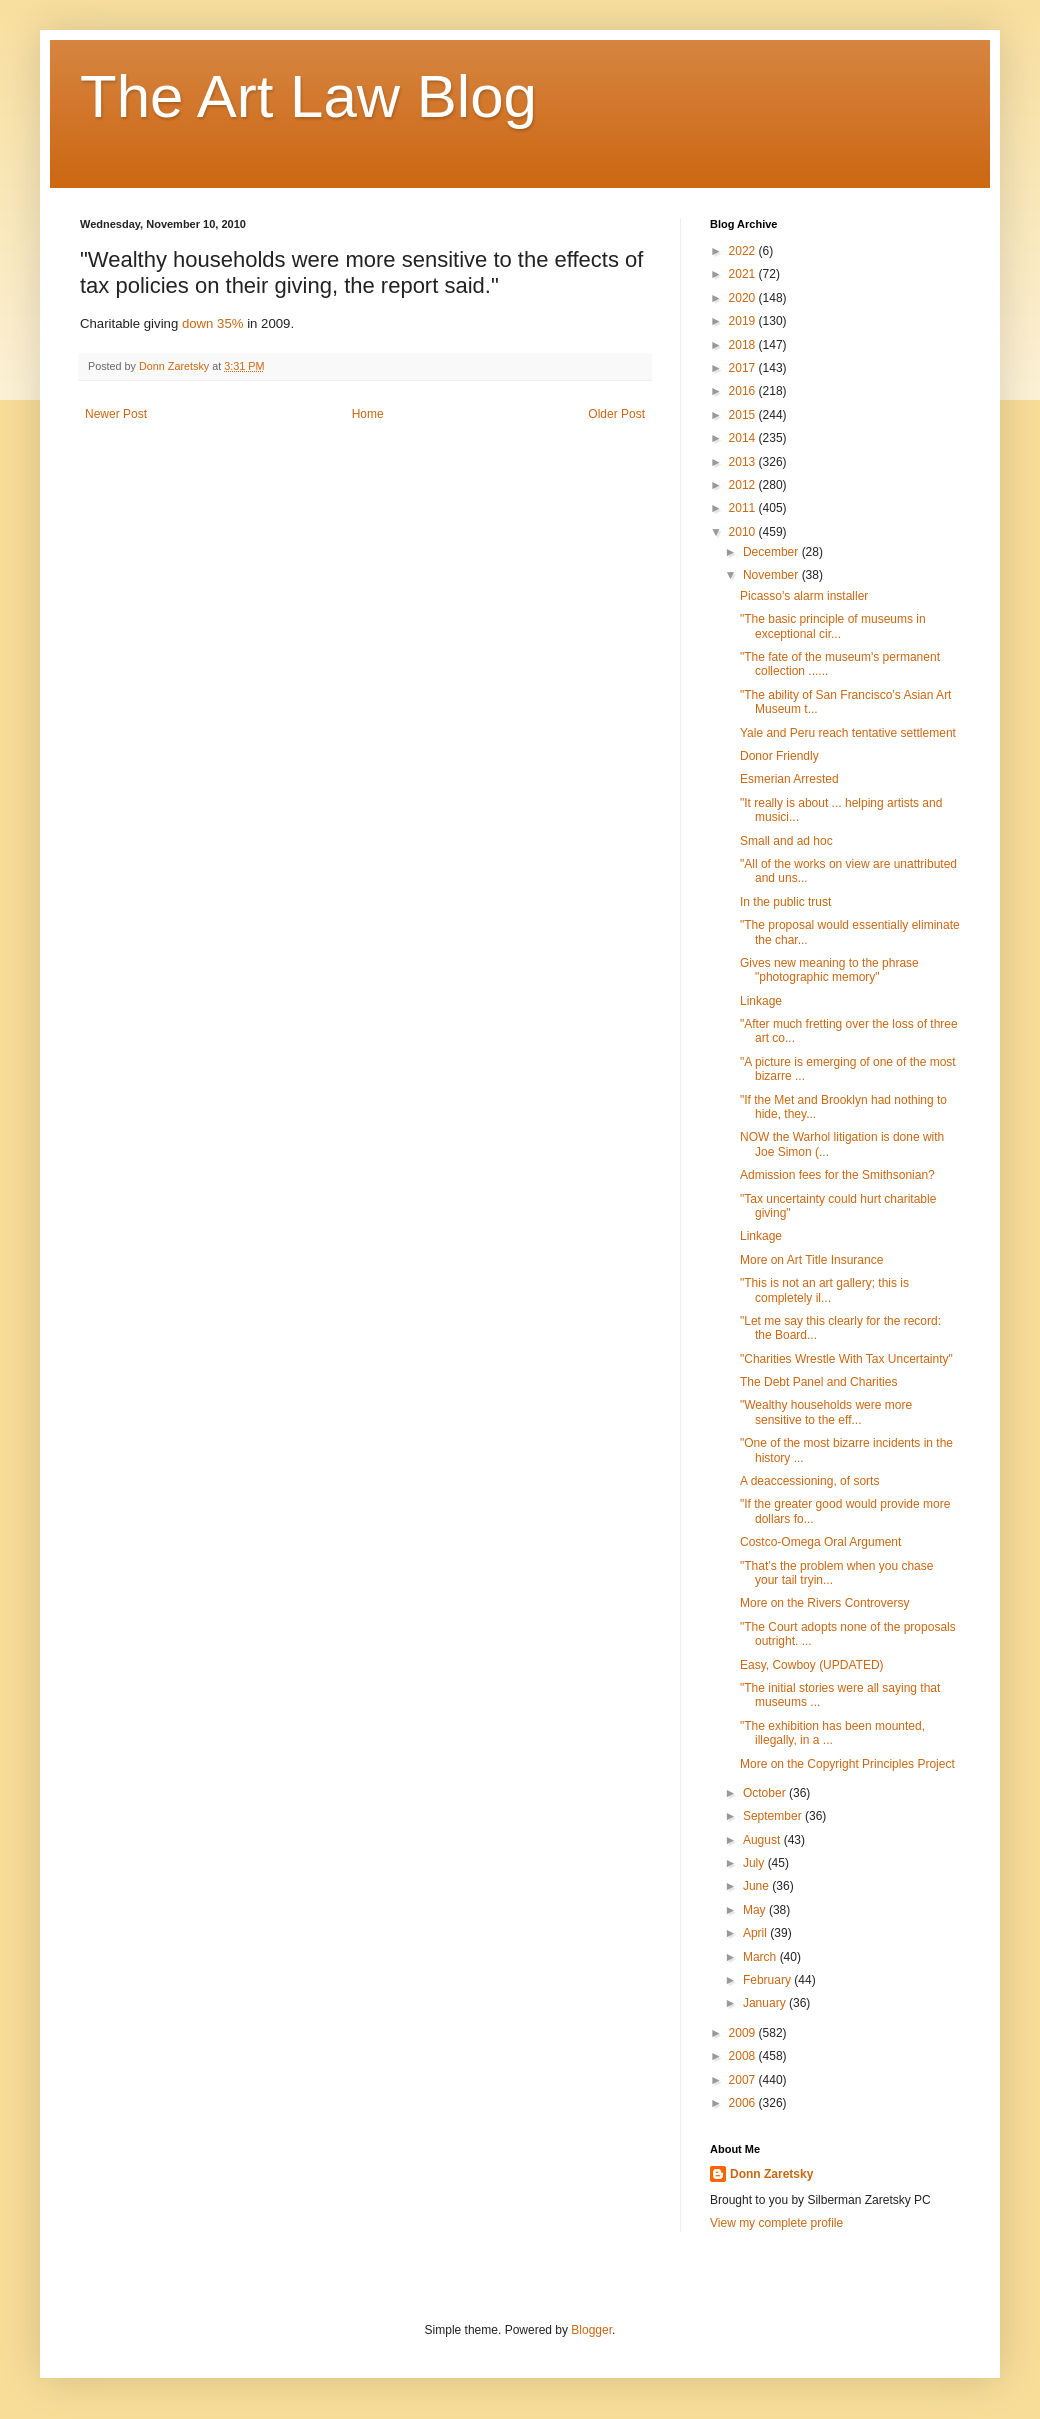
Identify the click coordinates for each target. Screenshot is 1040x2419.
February (768, 1980)
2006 (744, 2103)
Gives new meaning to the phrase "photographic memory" (829, 970)
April (756, 1933)
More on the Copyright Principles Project (847, 1764)
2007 (744, 2080)
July (755, 1863)
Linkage (761, 1001)
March (761, 1957)
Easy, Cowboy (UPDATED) (812, 1665)
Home (368, 414)
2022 (744, 251)
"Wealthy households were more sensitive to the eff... (826, 1412)
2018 (744, 345)
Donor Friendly (779, 756)
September (774, 1816)
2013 (744, 462)
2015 (744, 415)
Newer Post (116, 414)
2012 (744, 485)
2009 (744, 2033)
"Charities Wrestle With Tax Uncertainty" (846, 1359)
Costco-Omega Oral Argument (820, 1542)
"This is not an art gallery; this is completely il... (824, 1290)
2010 (744, 532)
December (772, 552)
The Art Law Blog (308, 96)
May (756, 1910)
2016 (744, 391)
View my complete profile (776, 2223)
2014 (744, 438)
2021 (744, 274)
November (772, 575)
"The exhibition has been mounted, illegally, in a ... (832, 1733)
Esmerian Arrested (789, 779)
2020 (744, 298)
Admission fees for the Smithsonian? (837, 1175)
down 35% (213, 323)
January (766, 2003)
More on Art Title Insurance (811, 1260)
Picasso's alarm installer (804, 596)
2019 (744, 321)
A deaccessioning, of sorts (809, 1481)
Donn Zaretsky (771, 2174)
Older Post (616, 414)
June (757, 1886)
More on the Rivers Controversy (824, 1603)
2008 (744, 2056)
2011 (744, 508)
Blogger (591, 2330)
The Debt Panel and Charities (818, 1382)
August (763, 1840)
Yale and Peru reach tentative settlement (848, 733)
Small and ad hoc (786, 841)
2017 (744, 368)
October (766, 1793)
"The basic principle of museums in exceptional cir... (833, 626)
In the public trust (785, 902)
